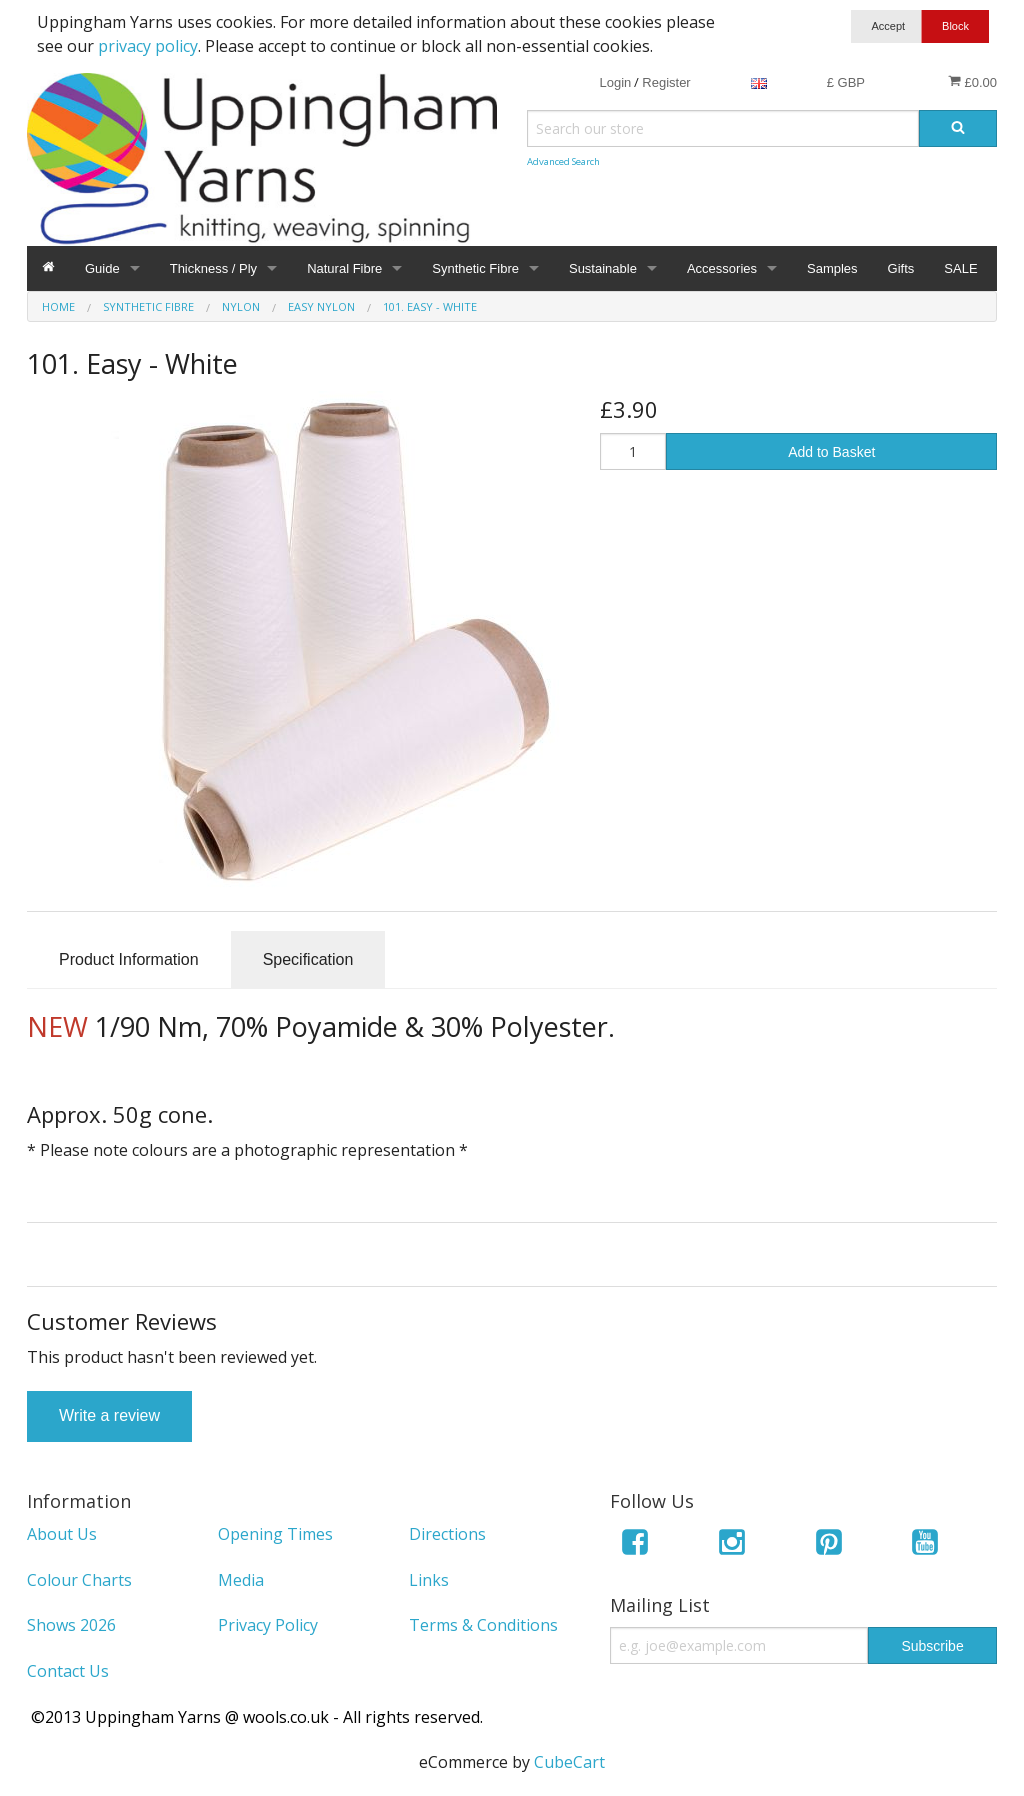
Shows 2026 (71, 1625)
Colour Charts (79, 1580)
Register (666, 82)
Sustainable (603, 268)
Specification (308, 959)
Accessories (722, 268)
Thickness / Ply (213, 268)
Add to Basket (831, 452)
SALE (960, 268)
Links (429, 1580)
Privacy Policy (268, 1625)
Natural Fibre (344, 268)
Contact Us (68, 1671)
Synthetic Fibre (475, 268)
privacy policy (148, 46)
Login (615, 82)
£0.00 (972, 82)
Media (241, 1580)
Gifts (901, 268)
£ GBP (846, 82)
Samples (832, 268)
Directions (447, 1534)
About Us (62, 1534)
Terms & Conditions (483, 1625)
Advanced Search (563, 161)
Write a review (109, 1415)
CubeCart (569, 1762)
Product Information (129, 959)
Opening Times (275, 1534)
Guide (102, 268)
